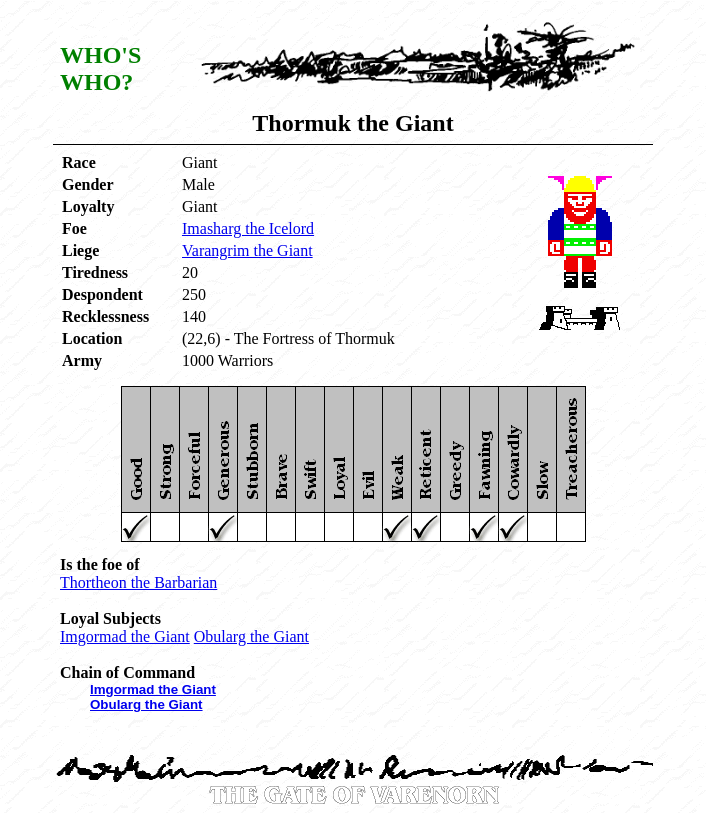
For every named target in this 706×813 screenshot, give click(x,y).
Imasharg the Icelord (248, 228)
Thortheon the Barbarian (138, 582)
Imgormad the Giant (125, 636)
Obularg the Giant (251, 636)
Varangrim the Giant (247, 250)
